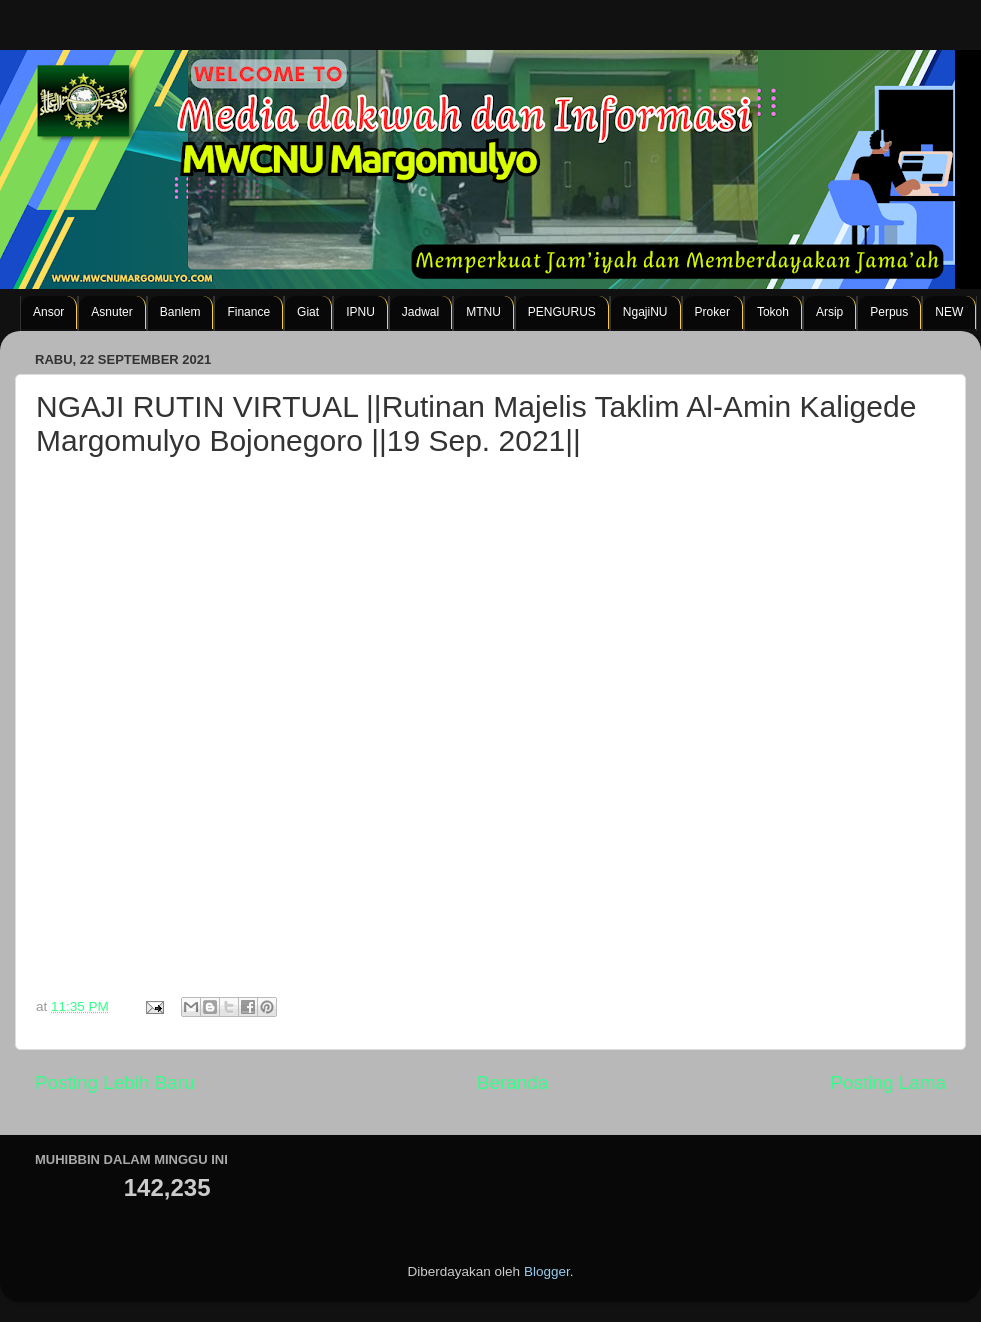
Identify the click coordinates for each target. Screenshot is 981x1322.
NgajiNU (645, 312)
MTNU (483, 312)
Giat (308, 312)
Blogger (547, 1271)
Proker (712, 312)
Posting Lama (888, 1082)
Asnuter (111, 312)
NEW (949, 312)
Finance (248, 312)
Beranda (512, 1082)
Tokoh (773, 312)
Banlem (180, 312)
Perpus (889, 312)
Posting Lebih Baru (115, 1082)
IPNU (360, 312)
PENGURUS (562, 312)
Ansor (48, 312)
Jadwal (420, 312)
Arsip (829, 312)
